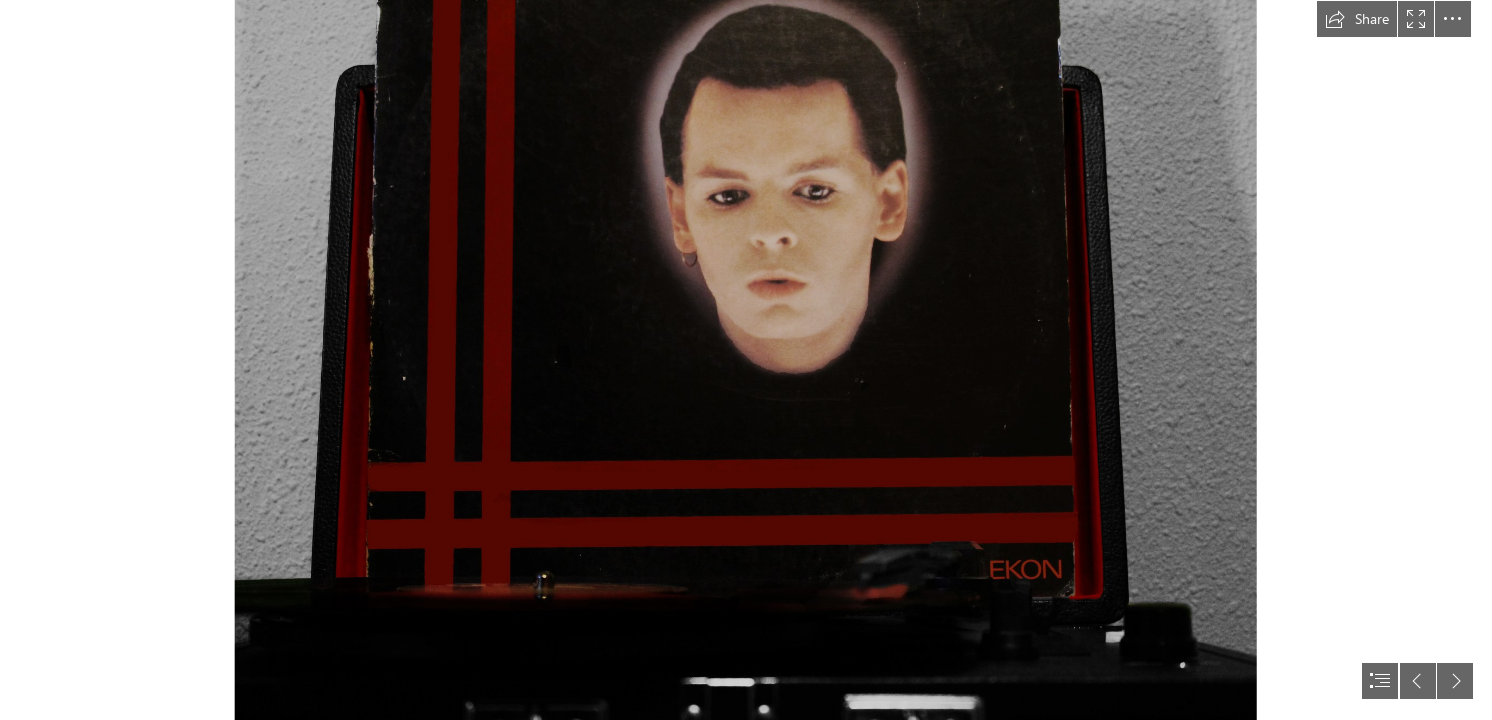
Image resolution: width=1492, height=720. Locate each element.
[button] (1357, 19)
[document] (746, 360)
